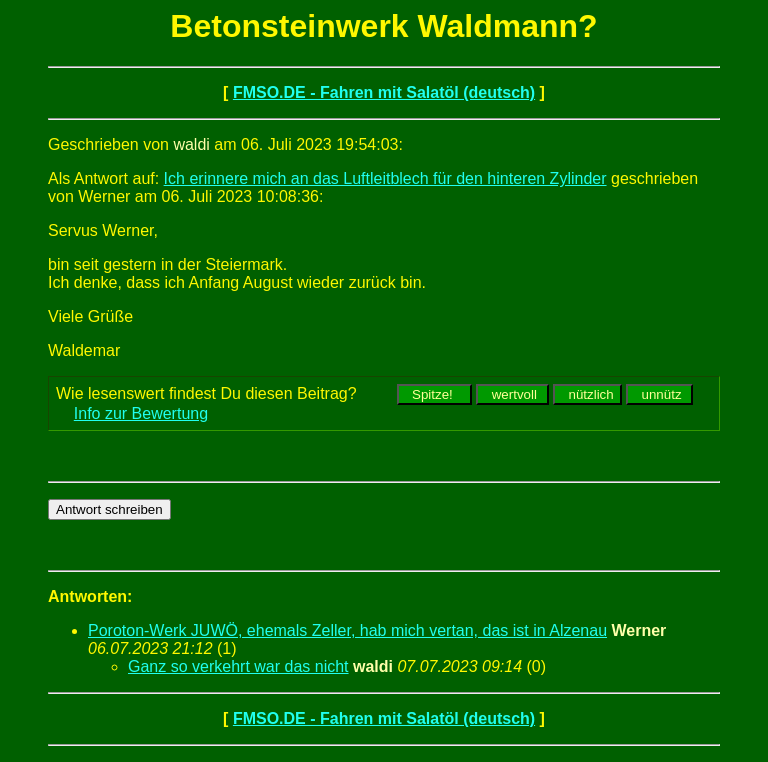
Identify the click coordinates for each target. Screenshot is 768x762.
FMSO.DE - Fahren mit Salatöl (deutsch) (384, 92)
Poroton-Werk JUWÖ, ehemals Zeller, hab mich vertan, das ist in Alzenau (347, 630)
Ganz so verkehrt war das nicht (238, 666)
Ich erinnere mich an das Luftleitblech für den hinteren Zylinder (385, 178)
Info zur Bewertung (141, 413)
